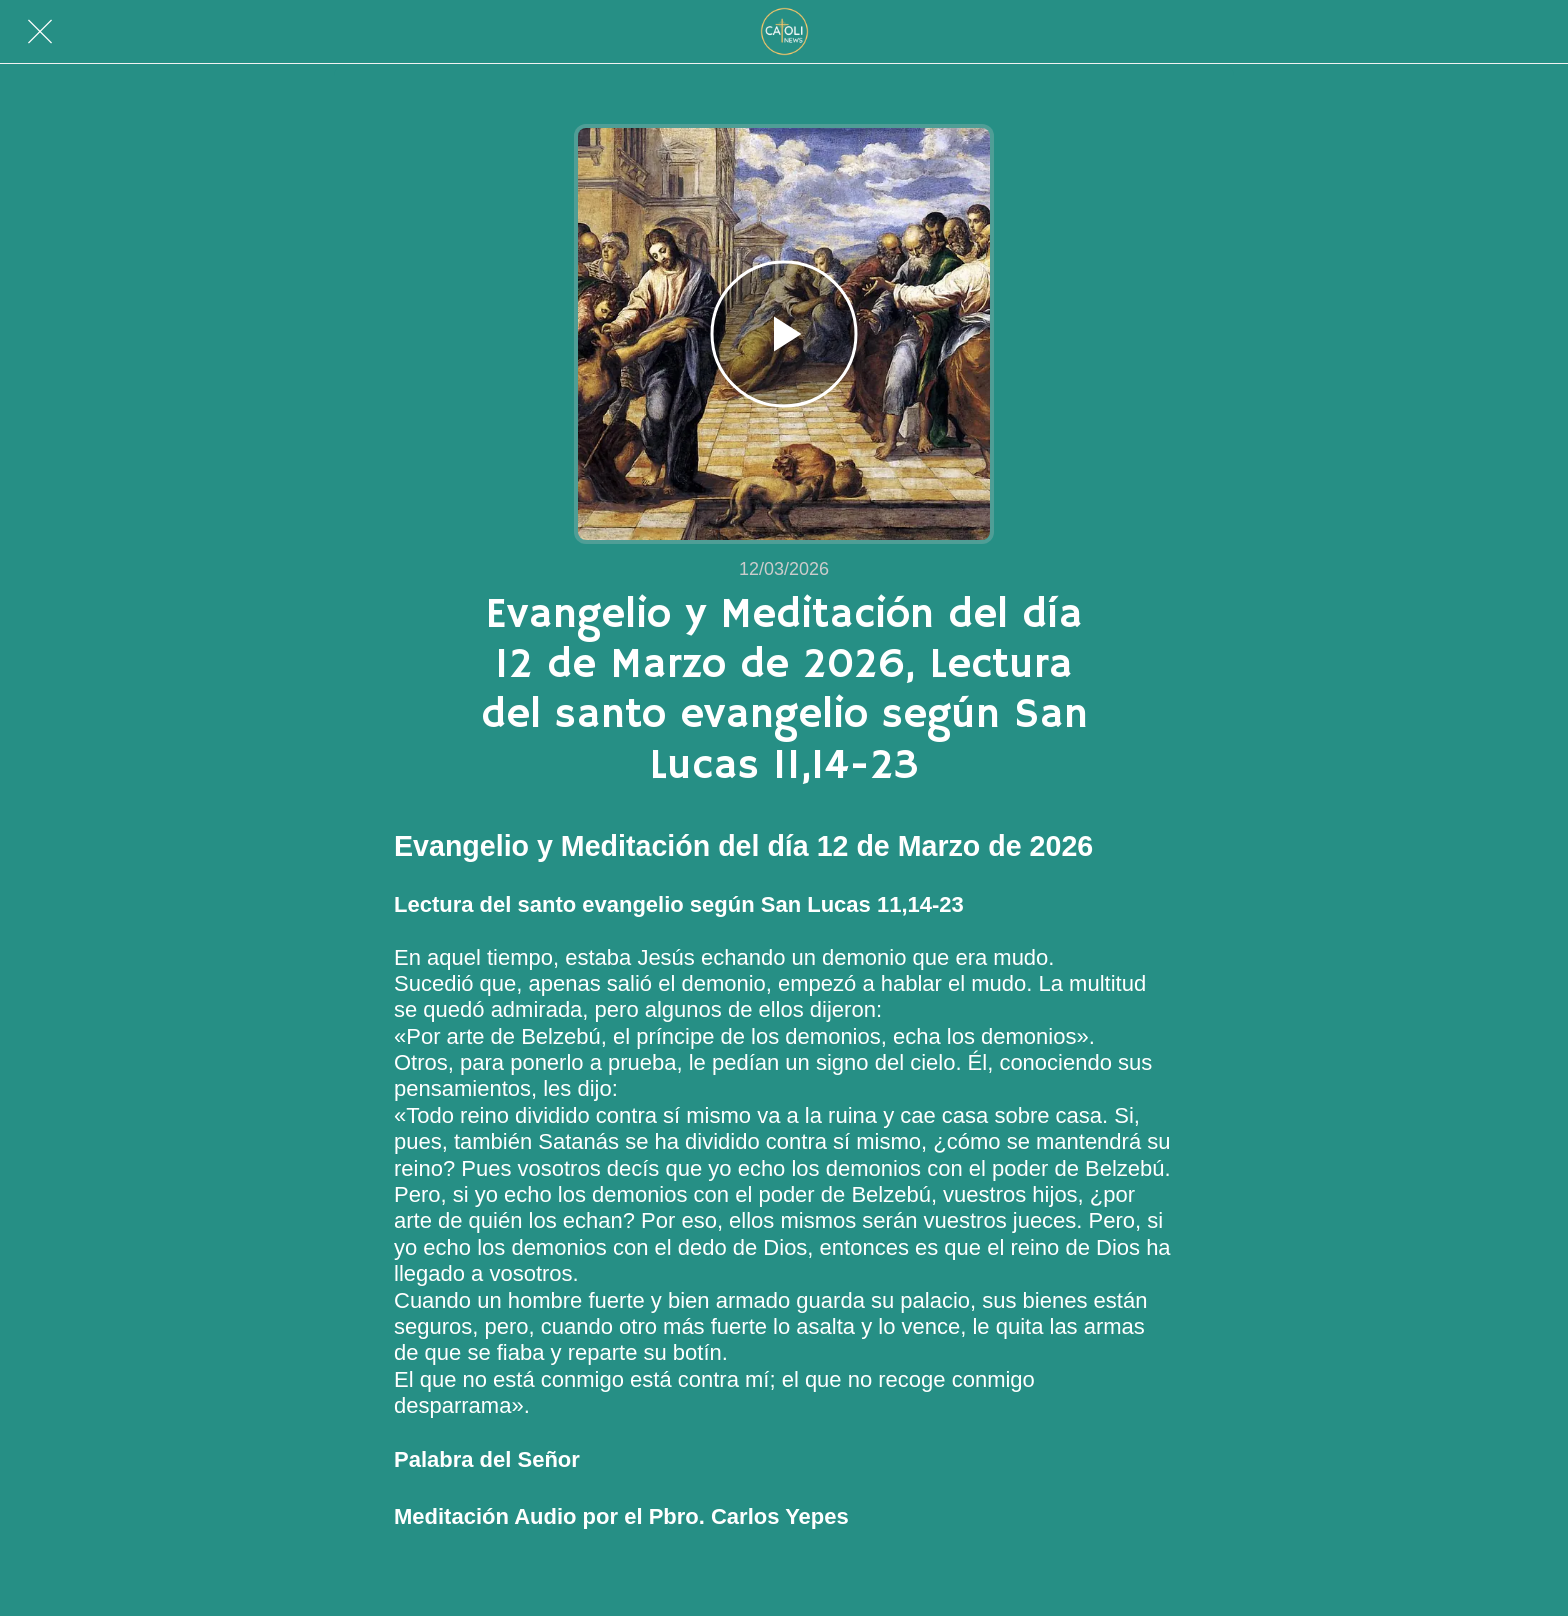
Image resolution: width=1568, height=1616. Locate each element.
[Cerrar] (40, 32)
